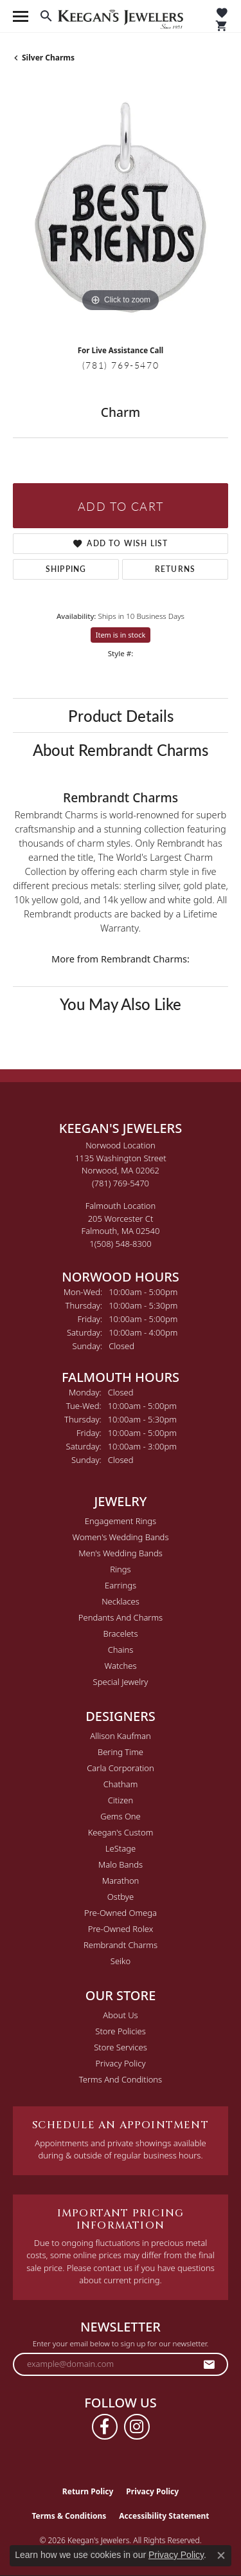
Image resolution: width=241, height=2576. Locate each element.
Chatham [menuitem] (120, 1784)
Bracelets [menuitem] (120, 1633)
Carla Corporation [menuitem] (120, 1768)
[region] (120, 207)
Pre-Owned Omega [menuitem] (120, 1912)
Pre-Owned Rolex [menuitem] (120, 1929)
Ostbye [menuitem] (120, 1896)
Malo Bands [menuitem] (120, 1864)
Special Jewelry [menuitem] (120, 1682)
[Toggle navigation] (20, 16)
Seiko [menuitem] (120, 1961)
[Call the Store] (120, 1183)
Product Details (121, 715)
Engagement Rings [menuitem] (120, 1521)
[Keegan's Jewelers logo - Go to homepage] (120, 16)
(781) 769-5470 (120, 364)
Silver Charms (48, 57)
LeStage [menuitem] (120, 1848)
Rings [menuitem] (120, 1569)
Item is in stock (121, 634)
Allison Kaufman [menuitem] (120, 1736)
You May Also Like (120, 1004)
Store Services (120, 2047)
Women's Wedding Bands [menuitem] (120, 1537)
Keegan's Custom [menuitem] (121, 1832)
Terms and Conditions (120, 2079)
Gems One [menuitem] (120, 1816)
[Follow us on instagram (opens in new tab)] (137, 2427)
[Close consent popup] (221, 2555)
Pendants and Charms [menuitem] (120, 1617)
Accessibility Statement (164, 2515)
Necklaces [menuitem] (120, 1601)
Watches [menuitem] (121, 1665)
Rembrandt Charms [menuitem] (120, 1945)
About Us (120, 2015)
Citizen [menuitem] (120, 1800)
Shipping (66, 569)
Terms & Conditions (68, 2515)
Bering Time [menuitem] (120, 1752)
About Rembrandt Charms (120, 749)
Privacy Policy (120, 2063)
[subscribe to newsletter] (209, 2364)
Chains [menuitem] (121, 1649)
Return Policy (88, 2491)
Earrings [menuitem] (120, 1585)
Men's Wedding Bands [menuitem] (120, 1553)
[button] (46, 16)
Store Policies (120, 2031)
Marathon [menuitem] (120, 1880)
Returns (175, 569)
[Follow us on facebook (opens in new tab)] (105, 2427)
